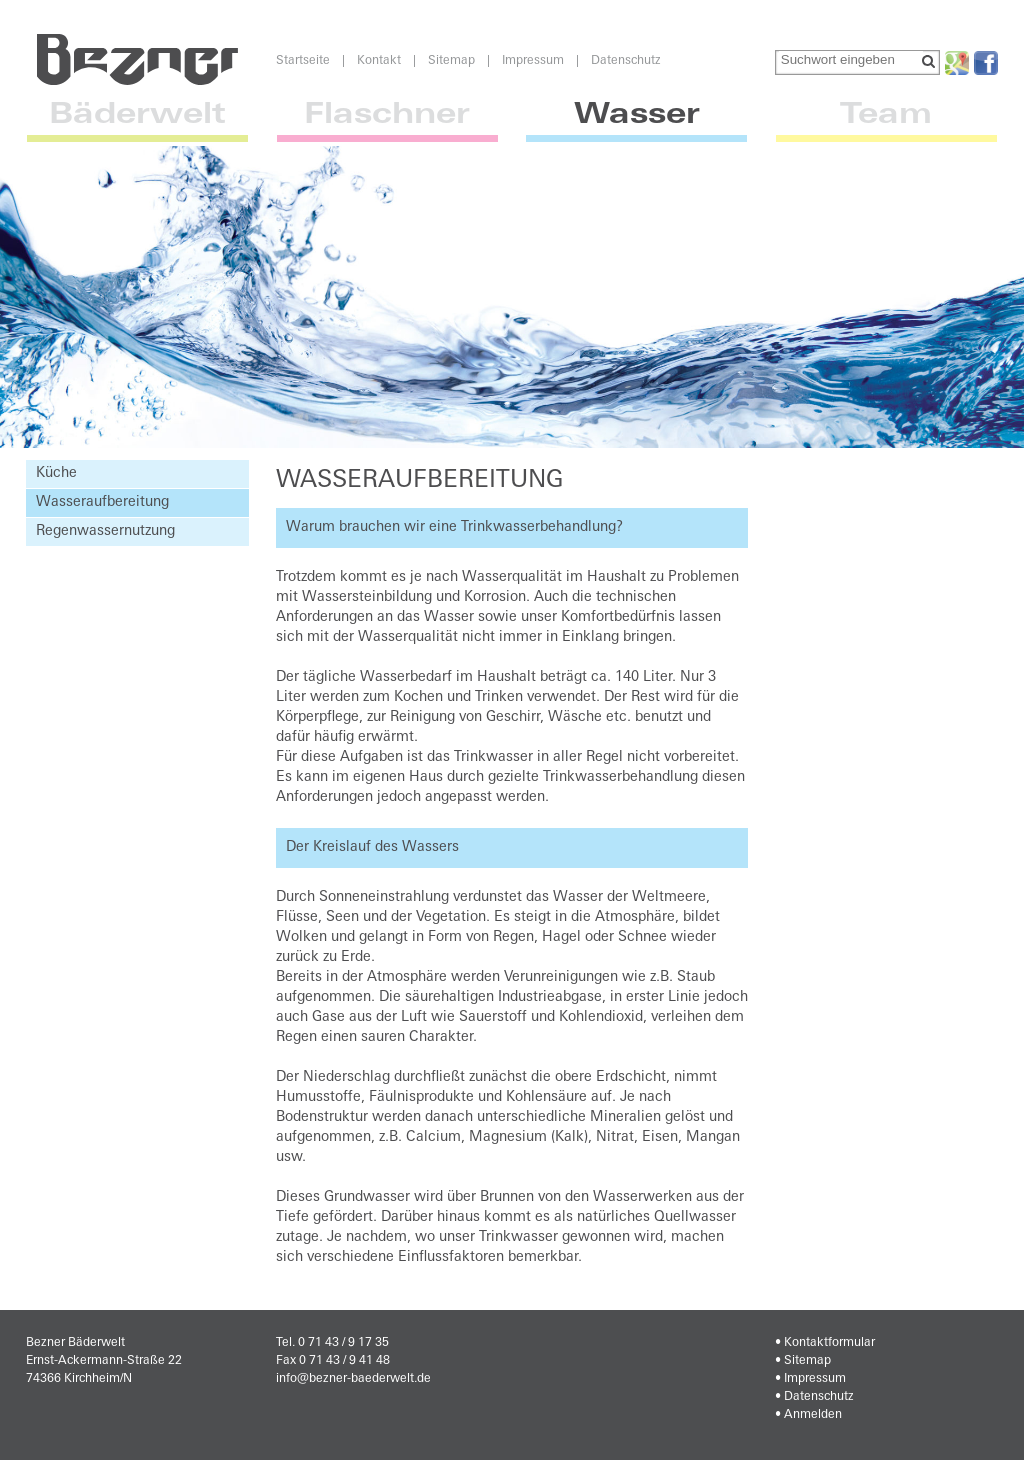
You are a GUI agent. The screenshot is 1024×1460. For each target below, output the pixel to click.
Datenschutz (626, 61)
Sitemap (451, 61)
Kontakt (379, 61)
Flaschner (387, 123)
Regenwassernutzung (105, 531)
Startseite (303, 61)
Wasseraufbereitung (102, 502)
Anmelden (813, 1415)
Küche (56, 473)
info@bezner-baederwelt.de (353, 1379)
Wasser (636, 123)
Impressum (533, 61)
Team (886, 123)
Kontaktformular (829, 1343)
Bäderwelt (137, 123)
